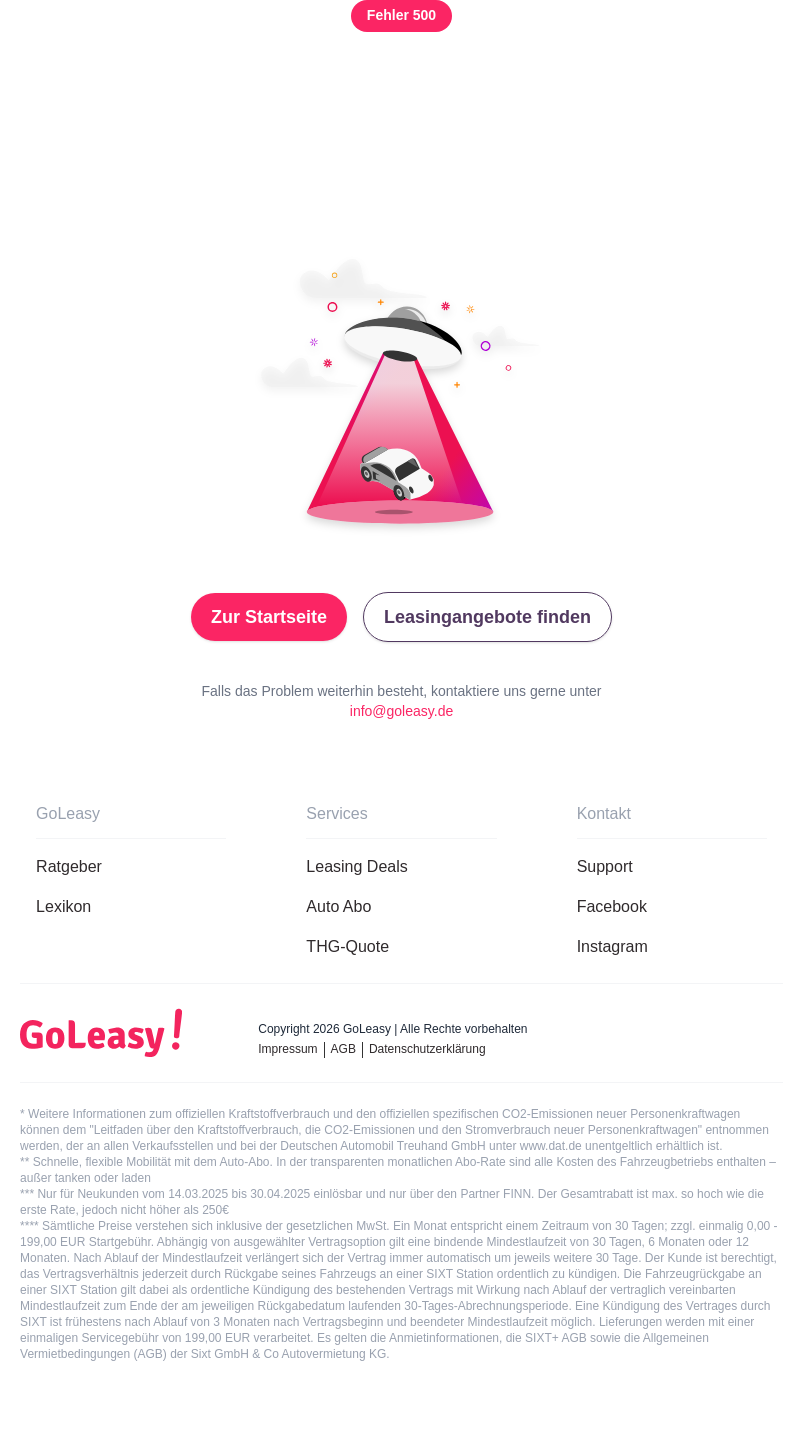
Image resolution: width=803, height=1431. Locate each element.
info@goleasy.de (401, 711)
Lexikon (63, 906)
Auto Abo (338, 906)
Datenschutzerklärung (427, 1049)
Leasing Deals (356, 866)
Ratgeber (69, 866)
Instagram (612, 946)
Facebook (612, 906)
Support (605, 866)
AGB (343, 1049)
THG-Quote (347, 946)
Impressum (287, 1049)
